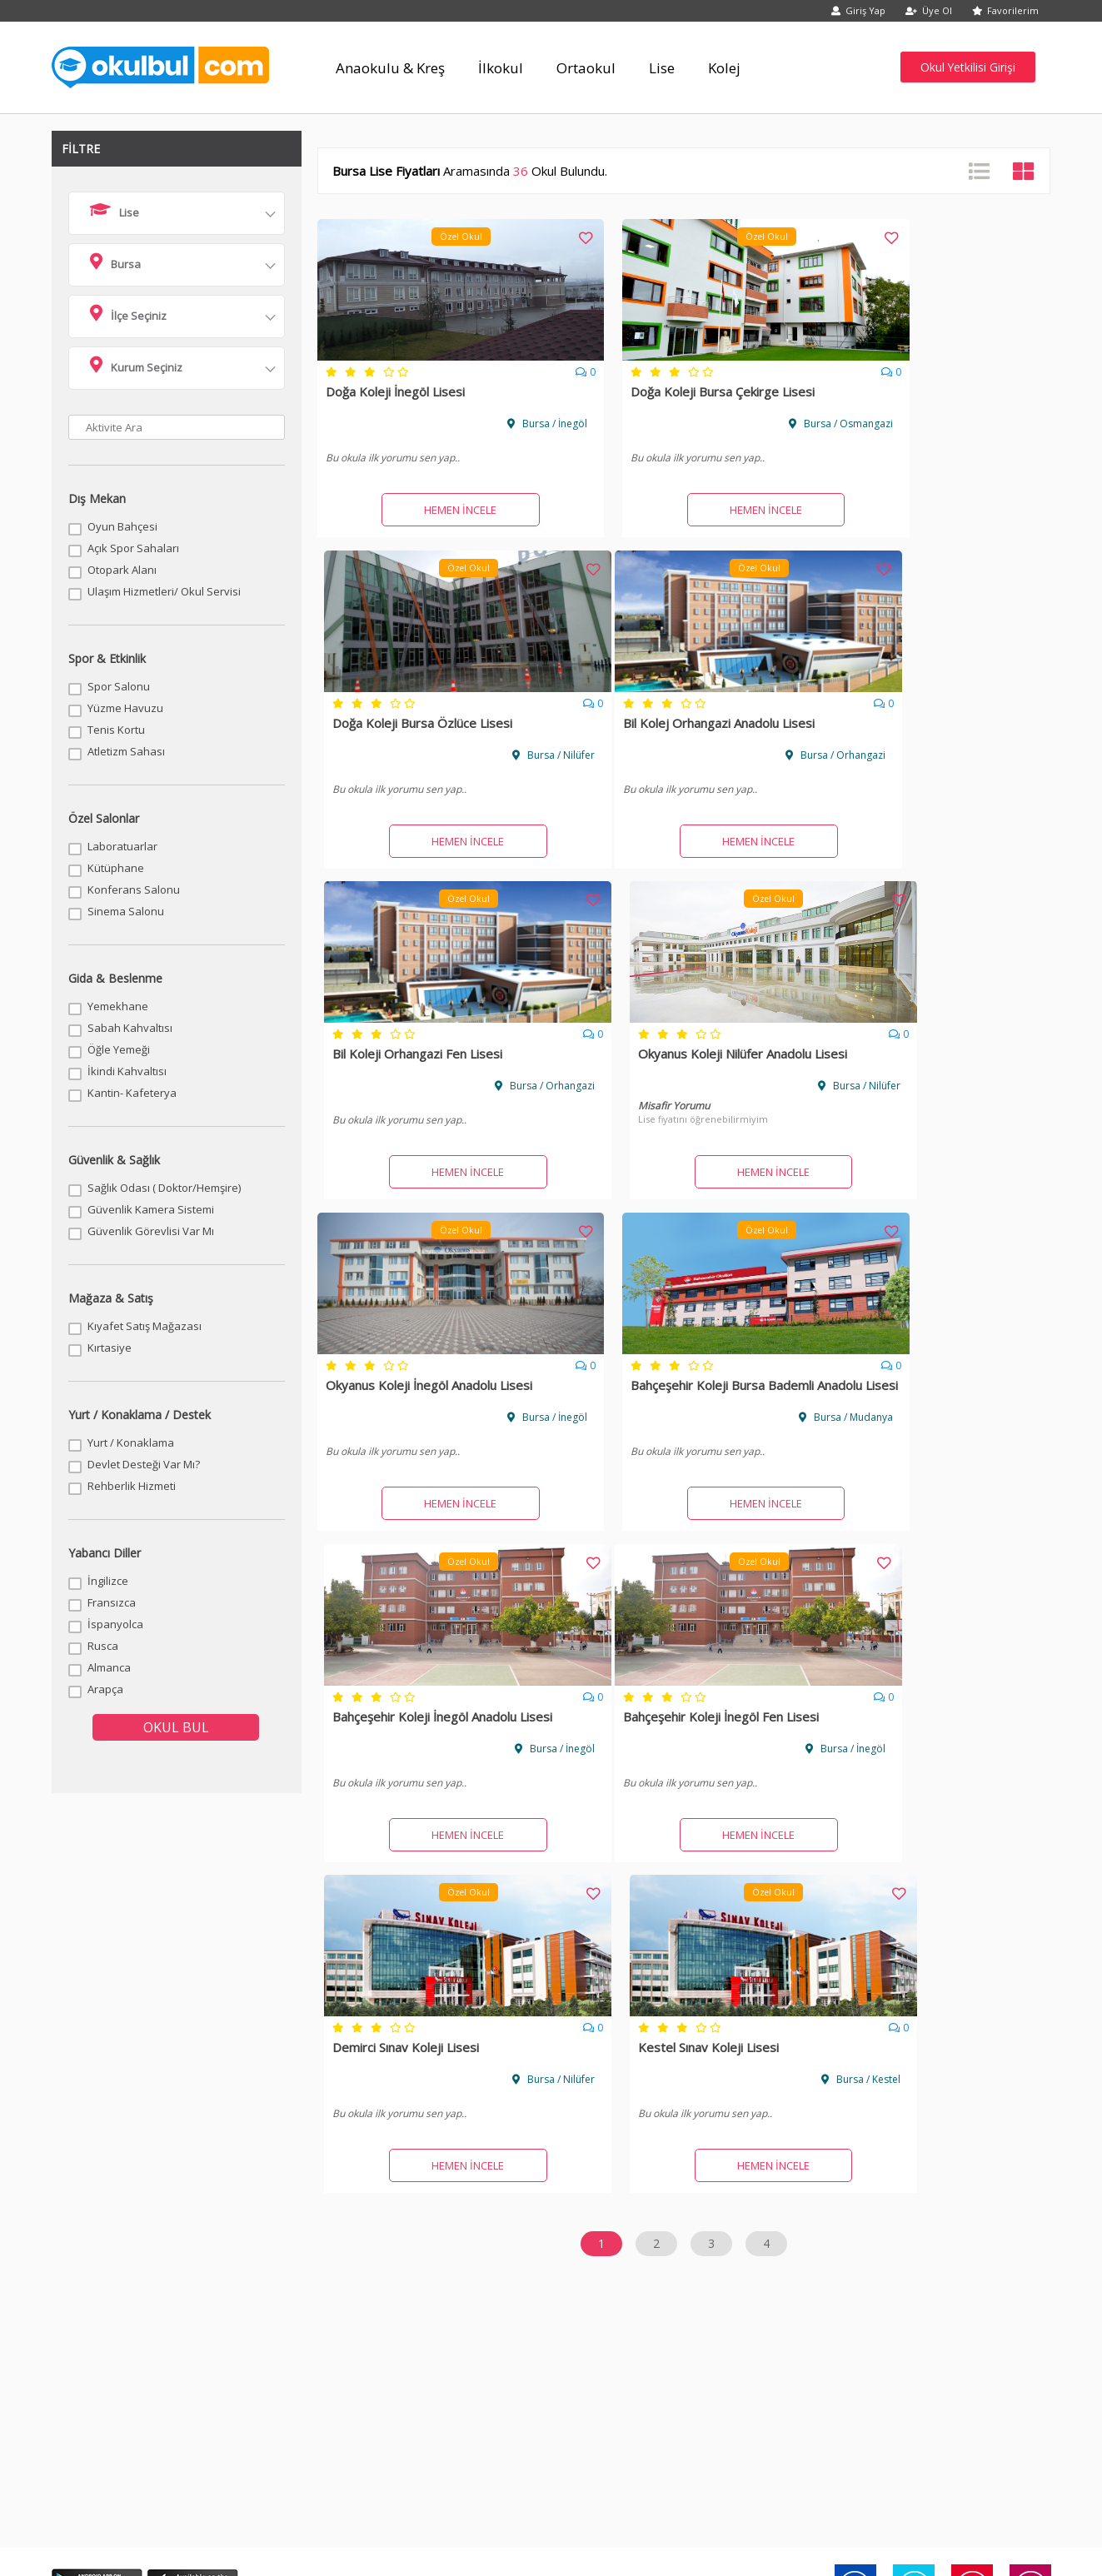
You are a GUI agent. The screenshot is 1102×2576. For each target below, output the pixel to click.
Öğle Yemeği (118, 1049)
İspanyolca (115, 1624)
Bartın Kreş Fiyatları (500, 2265)
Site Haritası (801, 2396)
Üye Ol (928, 10)
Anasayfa (102, 2396)
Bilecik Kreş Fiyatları (114, 2285)
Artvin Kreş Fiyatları (886, 2245)
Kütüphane (115, 867)
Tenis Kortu (116, 729)
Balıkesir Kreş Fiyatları (313, 2265)
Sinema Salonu (125, 911)
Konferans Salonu (133, 889)
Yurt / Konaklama (130, 1442)
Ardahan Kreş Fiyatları (699, 2245)
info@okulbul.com (615, 2450)
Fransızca (111, 1602)
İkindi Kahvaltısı (127, 1071)
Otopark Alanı (122, 569)
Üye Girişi (601, 2396)
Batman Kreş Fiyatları (697, 2265)
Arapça (105, 1689)
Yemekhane (117, 1006)
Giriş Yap (858, 10)
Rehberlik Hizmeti (131, 1485)
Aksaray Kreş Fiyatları (891, 2225)
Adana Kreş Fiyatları (115, 2225)
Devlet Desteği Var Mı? (143, 1464)
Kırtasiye (109, 1347)
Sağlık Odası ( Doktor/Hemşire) (164, 1187)
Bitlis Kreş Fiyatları (497, 2285)
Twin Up (901, 2396)
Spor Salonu (118, 686)
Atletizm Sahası (126, 751)
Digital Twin (1001, 2396)
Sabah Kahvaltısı (129, 1027)
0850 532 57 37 (483, 2450)
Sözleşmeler (301, 2396)
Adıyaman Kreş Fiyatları (316, 2225)
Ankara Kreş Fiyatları (309, 2245)
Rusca (102, 1645)
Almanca (109, 1667)
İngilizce (107, 1580)
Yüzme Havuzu (125, 707)
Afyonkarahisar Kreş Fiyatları (522, 2225)
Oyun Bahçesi (122, 526)
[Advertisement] (551, 1918)
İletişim (401, 2396)
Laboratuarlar (122, 846)
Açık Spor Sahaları (133, 548)
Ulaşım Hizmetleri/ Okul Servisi (164, 591)
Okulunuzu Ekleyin (501, 2396)
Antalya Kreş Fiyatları (503, 2245)
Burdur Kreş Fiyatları (889, 2285)
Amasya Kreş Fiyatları (118, 2245)
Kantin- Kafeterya (132, 1092)
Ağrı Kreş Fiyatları (689, 2225)
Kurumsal (201, 2396)
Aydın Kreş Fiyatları (112, 2265)
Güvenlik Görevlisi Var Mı (150, 1230)
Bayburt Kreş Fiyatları (891, 2265)
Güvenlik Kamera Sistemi (150, 1209)
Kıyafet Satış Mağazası (144, 1325)
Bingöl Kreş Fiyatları (308, 2285)
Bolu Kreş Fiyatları (690, 2285)
